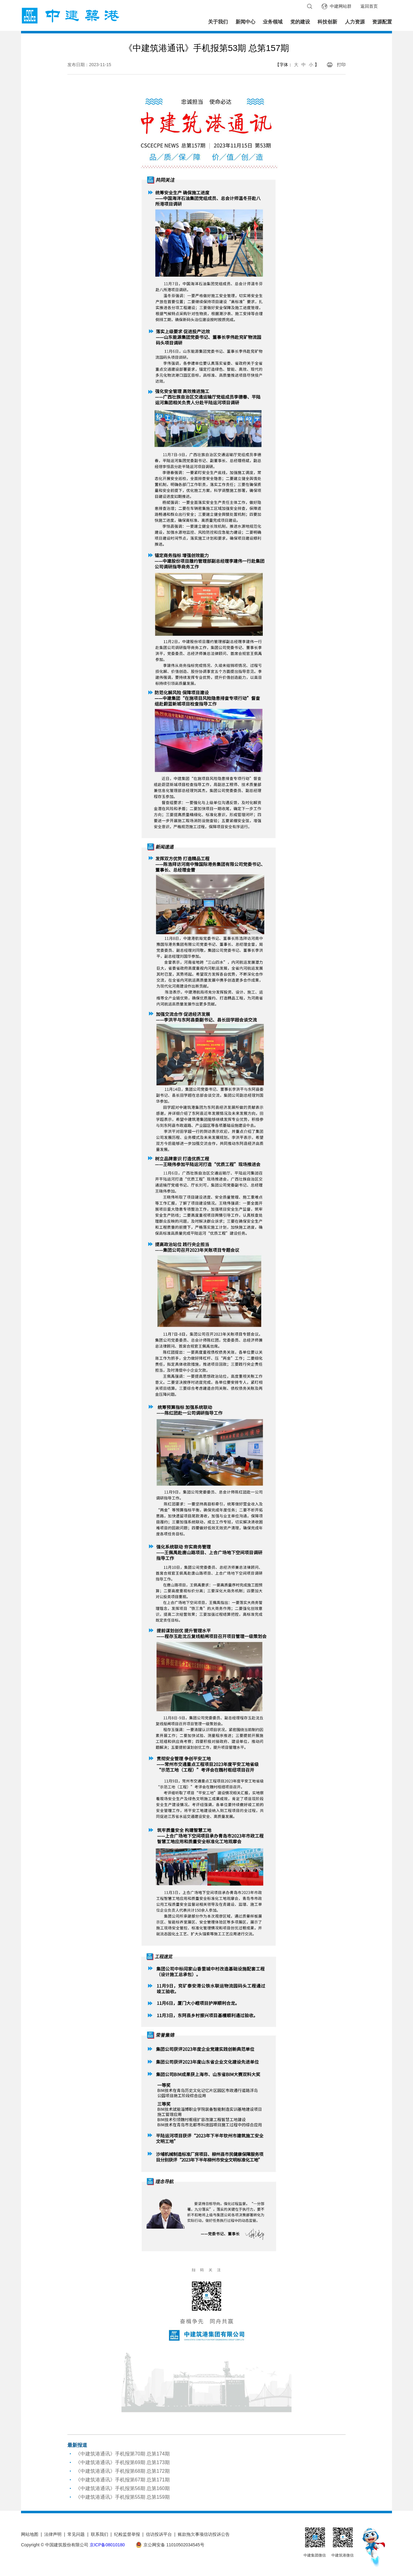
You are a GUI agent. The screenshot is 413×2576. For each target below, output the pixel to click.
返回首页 (369, 6)
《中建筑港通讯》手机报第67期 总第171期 (122, 2479)
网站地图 (29, 2534)
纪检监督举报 (127, 2534)
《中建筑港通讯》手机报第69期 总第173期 (122, 2462)
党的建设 (300, 21)
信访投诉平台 (159, 2534)
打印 (341, 64)
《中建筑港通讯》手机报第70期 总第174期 (122, 2453)
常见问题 (76, 2534)
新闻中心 (245, 21)
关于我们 (218, 21)
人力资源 (355, 21)
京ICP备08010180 (107, 2544)
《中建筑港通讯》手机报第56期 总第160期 (122, 2488)
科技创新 (327, 21)
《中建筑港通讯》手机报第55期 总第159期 (122, 2497)
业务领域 (273, 21)
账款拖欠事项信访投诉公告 (204, 2534)
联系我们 (99, 2534)
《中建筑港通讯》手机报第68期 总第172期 (122, 2471)
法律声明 (53, 2534)
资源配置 (382, 21)
